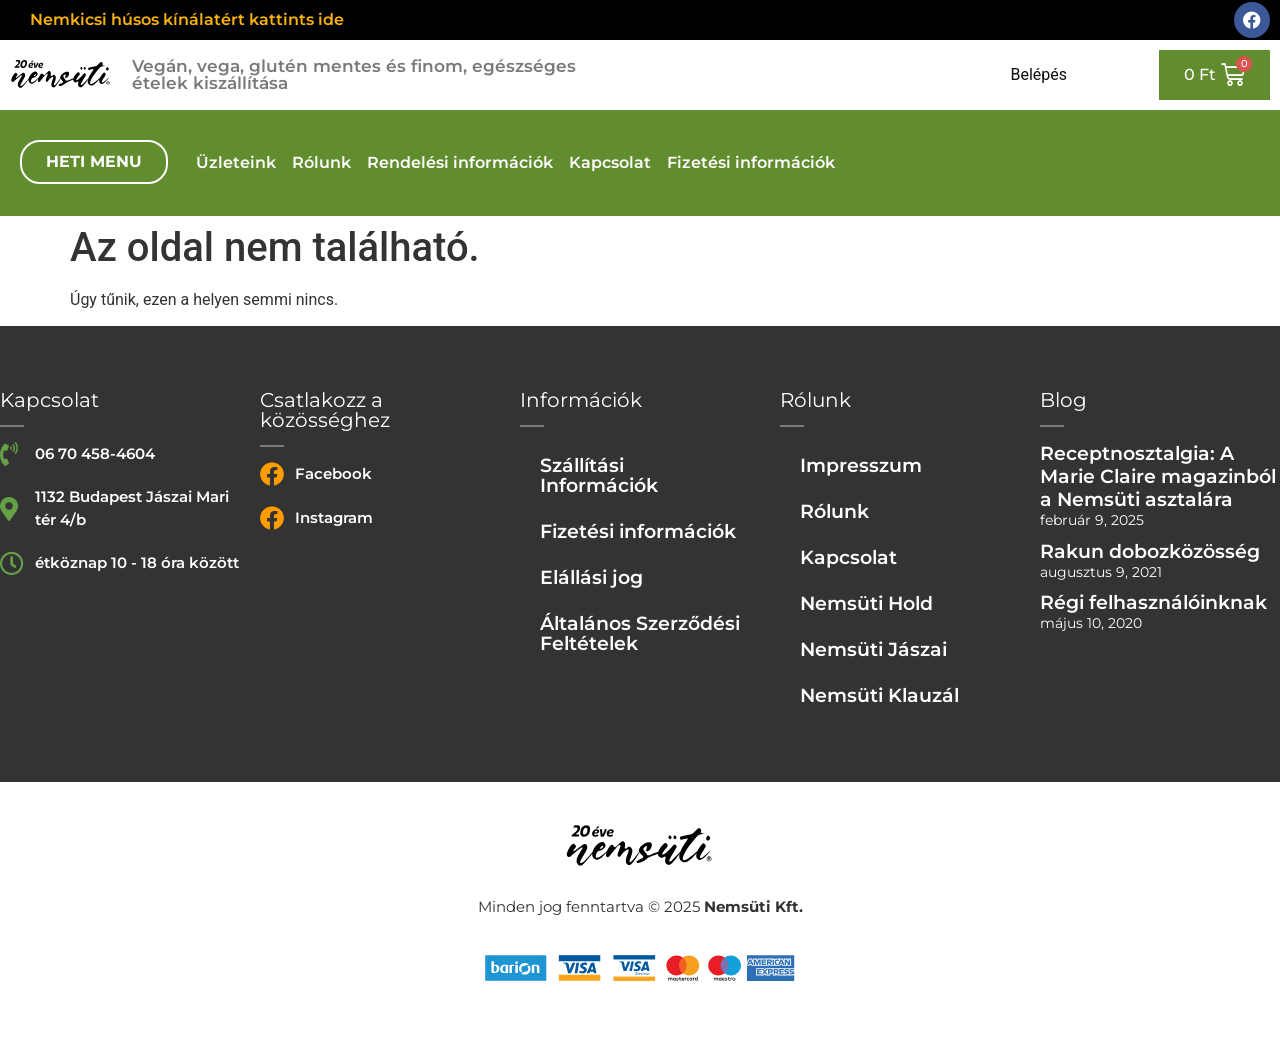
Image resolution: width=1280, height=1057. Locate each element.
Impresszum (861, 465)
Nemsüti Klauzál (879, 695)
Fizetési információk (751, 162)
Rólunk (321, 162)
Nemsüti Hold (866, 603)
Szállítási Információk (599, 475)
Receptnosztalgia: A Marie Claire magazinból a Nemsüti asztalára (1158, 476)
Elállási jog (591, 577)
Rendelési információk (460, 162)
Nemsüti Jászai (873, 649)
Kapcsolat (610, 162)
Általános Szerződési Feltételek (640, 633)
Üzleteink (236, 162)
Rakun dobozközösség (1150, 551)
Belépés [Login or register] (1038, 75)
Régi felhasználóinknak (1153, 602)
